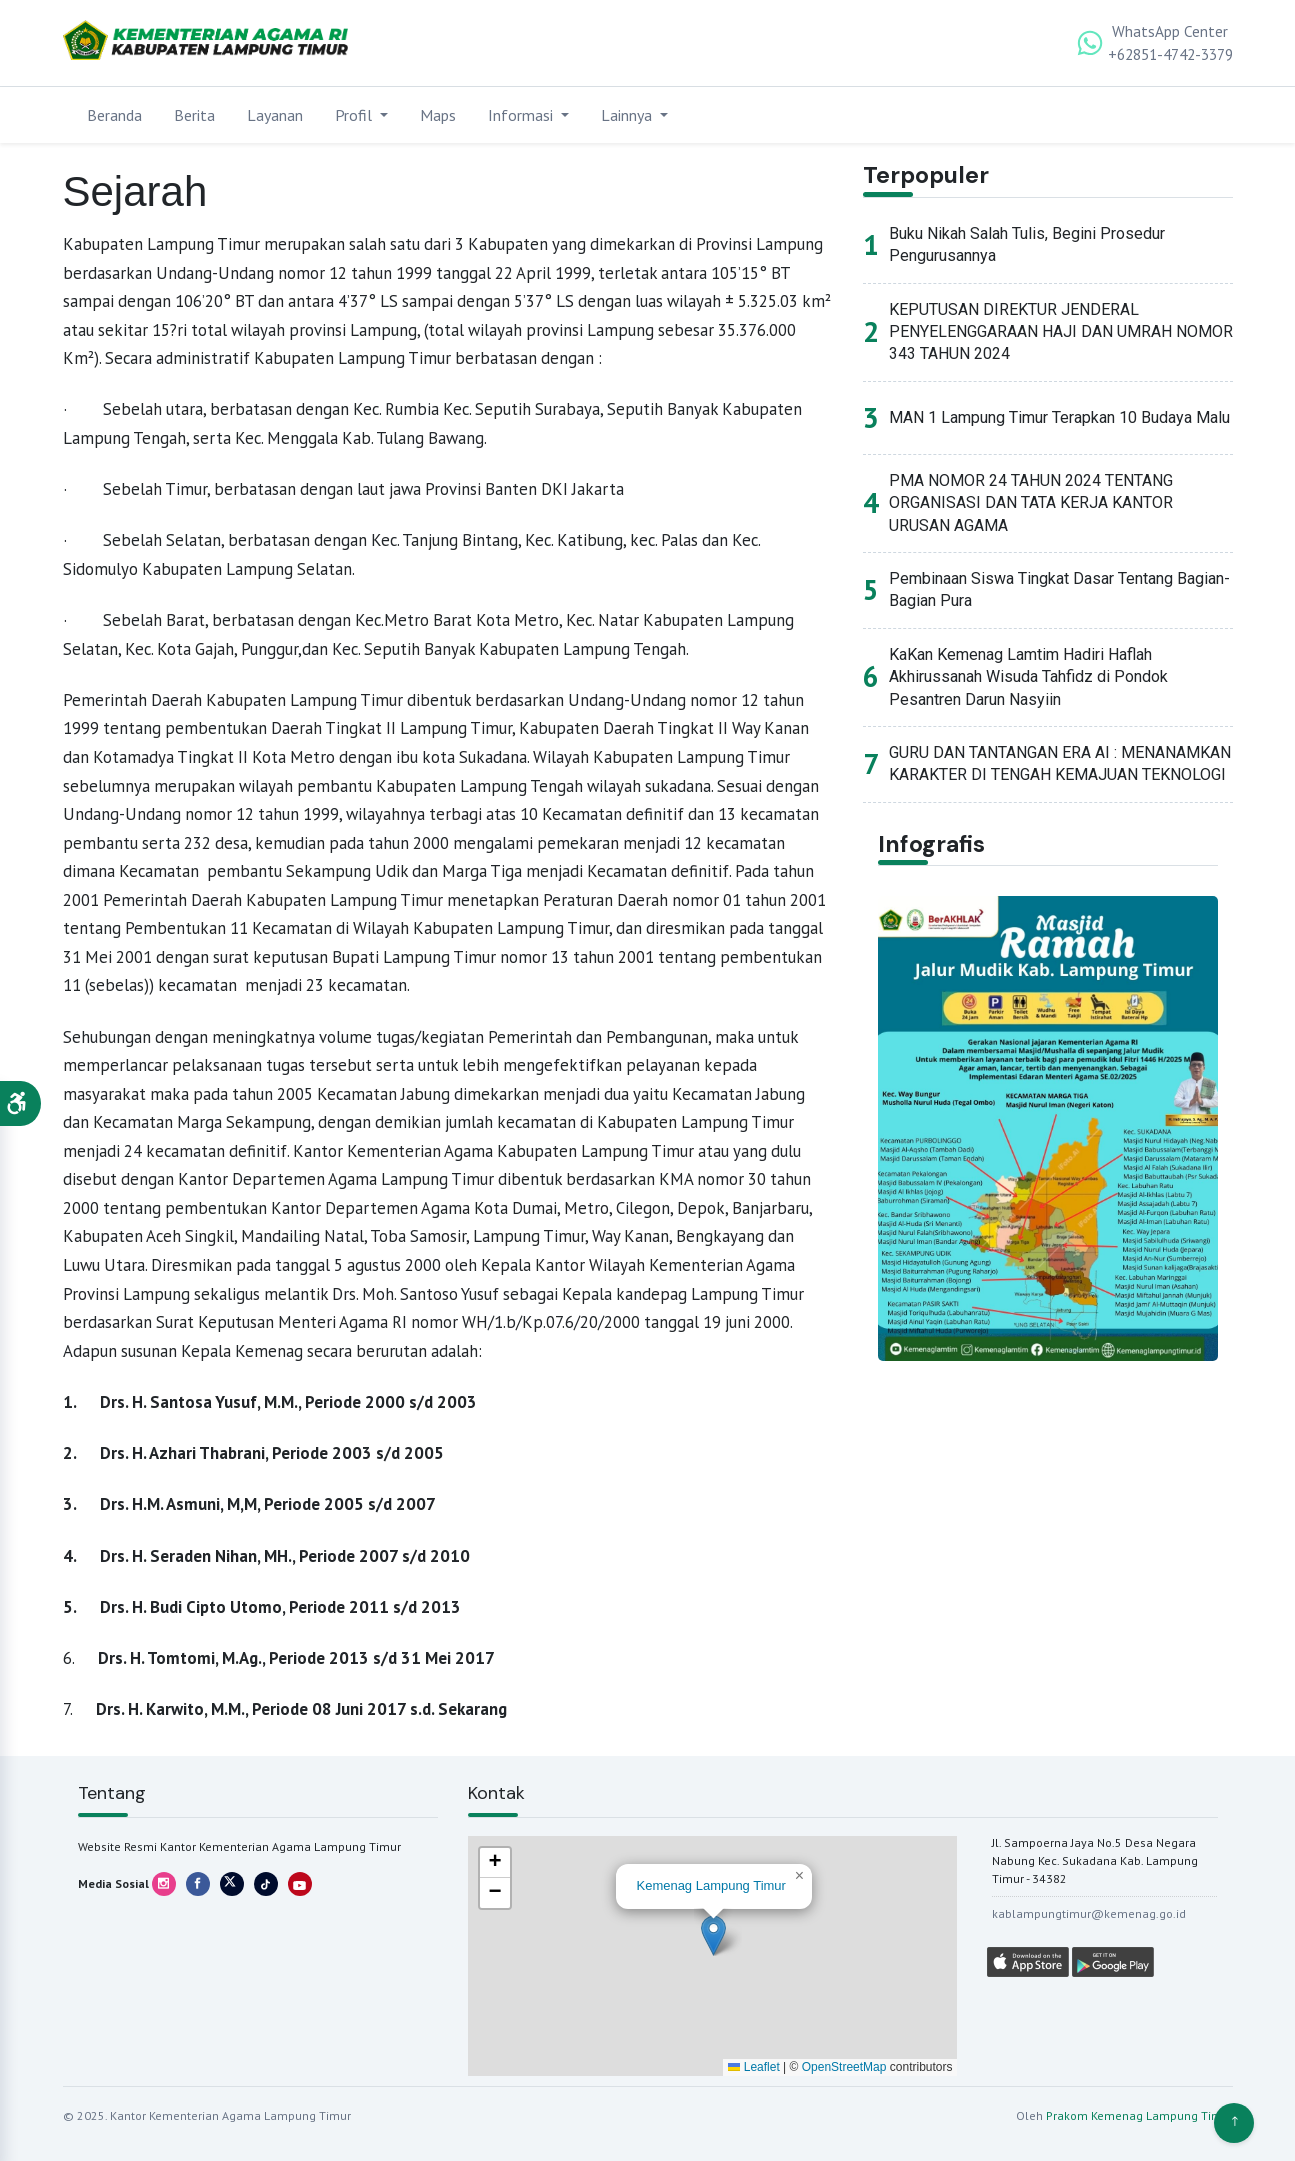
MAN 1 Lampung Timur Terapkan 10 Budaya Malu (1059, 418)
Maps (438, 115)
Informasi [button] (522, 115)
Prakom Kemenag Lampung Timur (1139, 2115)
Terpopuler (927, 175)
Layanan (275, 115)
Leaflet (753, 2067)
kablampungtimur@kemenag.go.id (1089, 1913)
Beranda (114, 115)
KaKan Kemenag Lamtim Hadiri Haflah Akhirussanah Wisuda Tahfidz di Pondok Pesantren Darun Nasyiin (1028, 678)
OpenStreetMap (844, 2067)
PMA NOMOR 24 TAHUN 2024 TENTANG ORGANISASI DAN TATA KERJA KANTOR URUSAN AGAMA (1031, 504)
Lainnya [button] (628, 115)
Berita (194, 115)
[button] (20, 1104)
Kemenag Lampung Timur (711, 1885)
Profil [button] (355, 115)
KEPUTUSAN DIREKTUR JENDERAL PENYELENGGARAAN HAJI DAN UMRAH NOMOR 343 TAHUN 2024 (1061, 333)
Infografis (932, 845)
